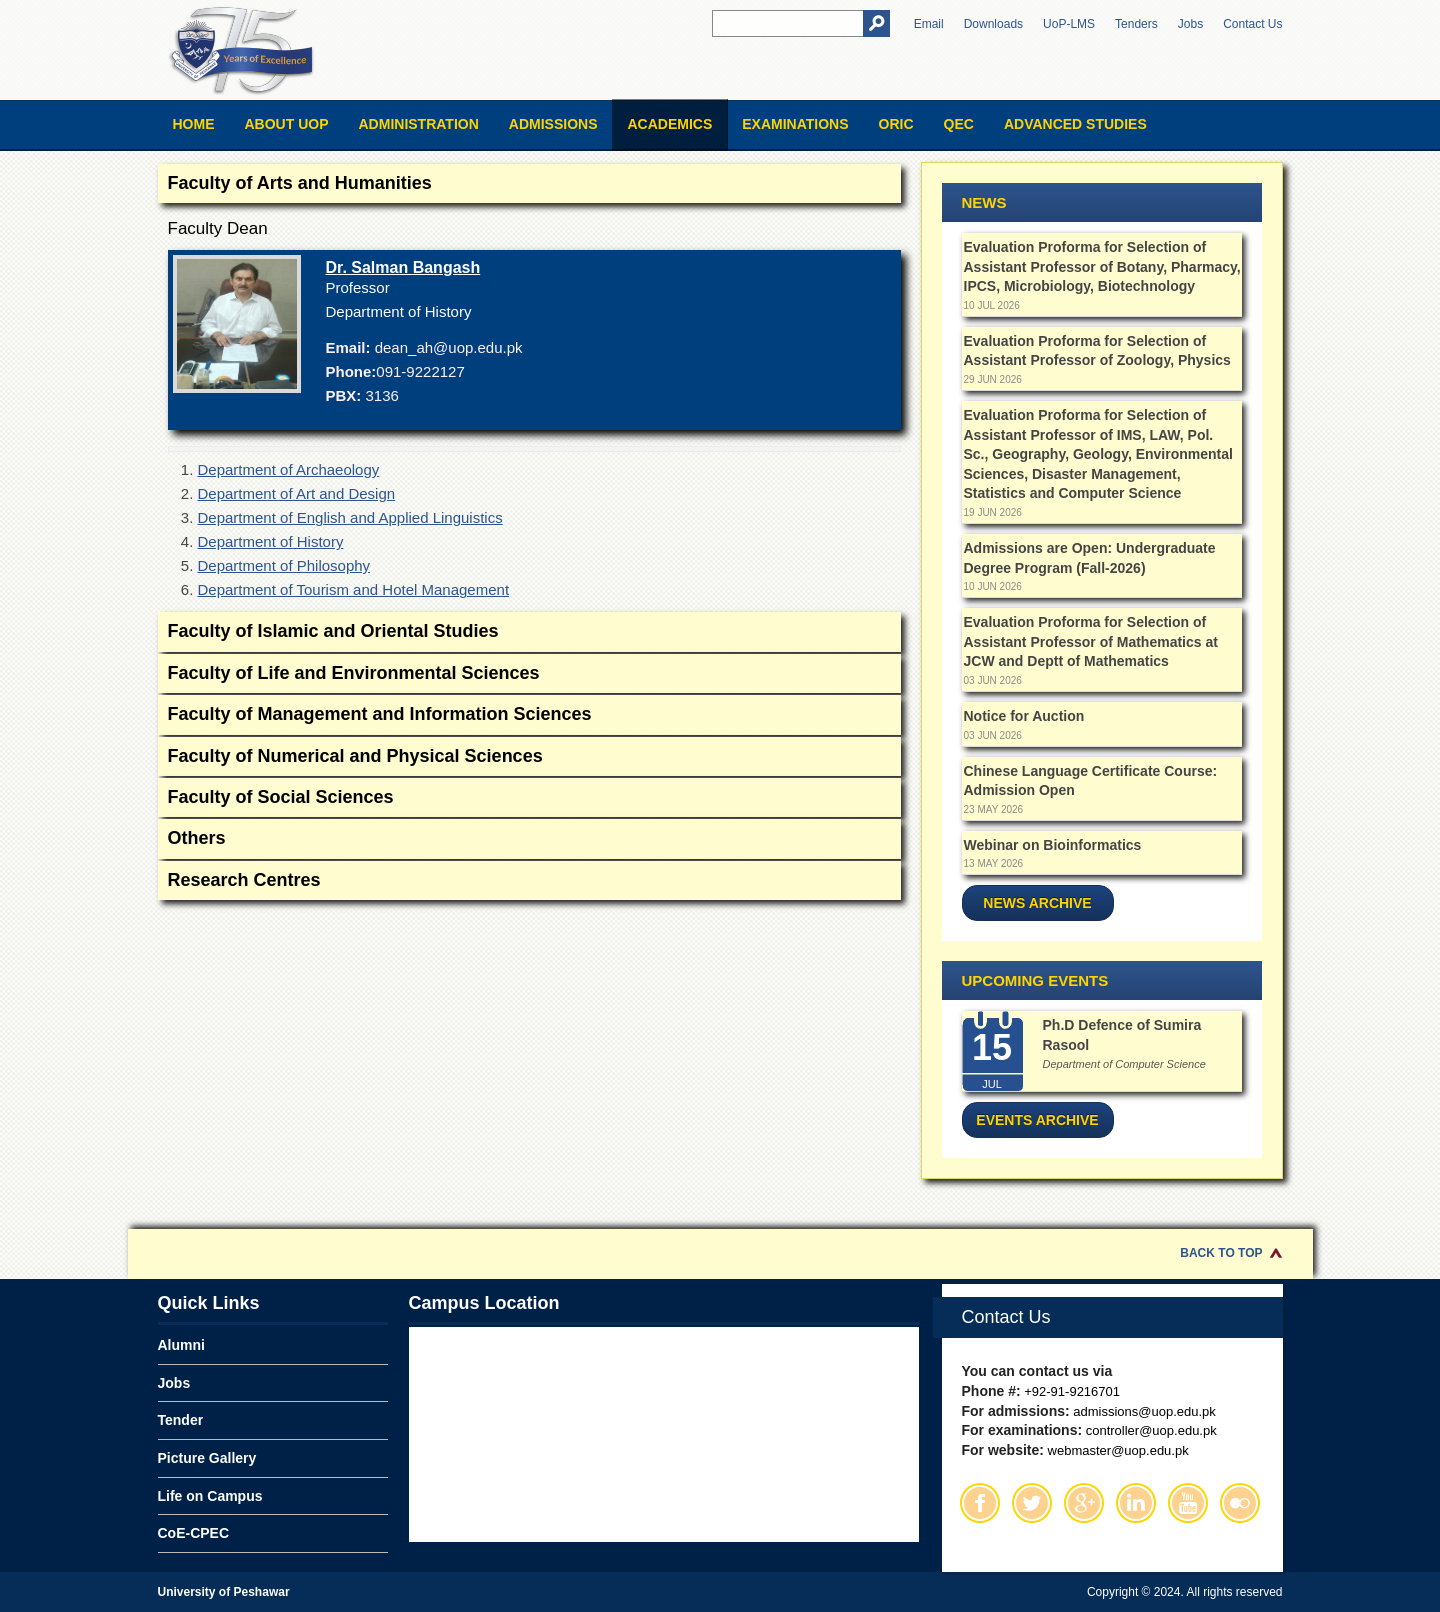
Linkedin (1136, 1503)
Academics (669, 124)
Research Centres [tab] (529, 881)
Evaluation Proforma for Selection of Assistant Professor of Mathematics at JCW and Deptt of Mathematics (1091, 641)
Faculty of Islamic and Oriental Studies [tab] (529, 632)
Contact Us (1252, 24)
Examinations (795, 124)
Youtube (1188, 1503)
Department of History (271, 541)
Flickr (1240, 1503)
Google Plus (1084, 1503)
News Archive (1037, 903)
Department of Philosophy (284, 565)
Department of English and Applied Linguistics (350, 517)
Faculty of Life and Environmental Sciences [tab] (529, 674)
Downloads (993, 24)
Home (194, 124)
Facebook (980, 1503)
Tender (181, 1420)
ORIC (896, 124)
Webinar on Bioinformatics (1053, 845)
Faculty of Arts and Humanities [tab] (529, 184)
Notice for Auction (1024, 716)
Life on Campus (210, 1496)
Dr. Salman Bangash (403, 267)
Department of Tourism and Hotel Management (354, 589)
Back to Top (1221, 1253)
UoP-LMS (1069, 24)
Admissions (553, 124)
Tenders (1136, 24)
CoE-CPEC (194, 1533)
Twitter (1032, 1503)
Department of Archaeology (289, 469)
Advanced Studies (1075, 124)
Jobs (1190, 24)
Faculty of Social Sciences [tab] (529, 798)
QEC (959, 124)
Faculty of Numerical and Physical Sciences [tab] (529, 757)
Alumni (181, 1345)
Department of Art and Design (297, 493)
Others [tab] (529, 839)
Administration (419, 124)
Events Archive (1037, 1120)
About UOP (287, 124)
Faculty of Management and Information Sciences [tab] (529, 715)
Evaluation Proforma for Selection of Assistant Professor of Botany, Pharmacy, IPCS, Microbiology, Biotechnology (1102, 266)
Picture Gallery (207, 1458)
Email (929, 24)
